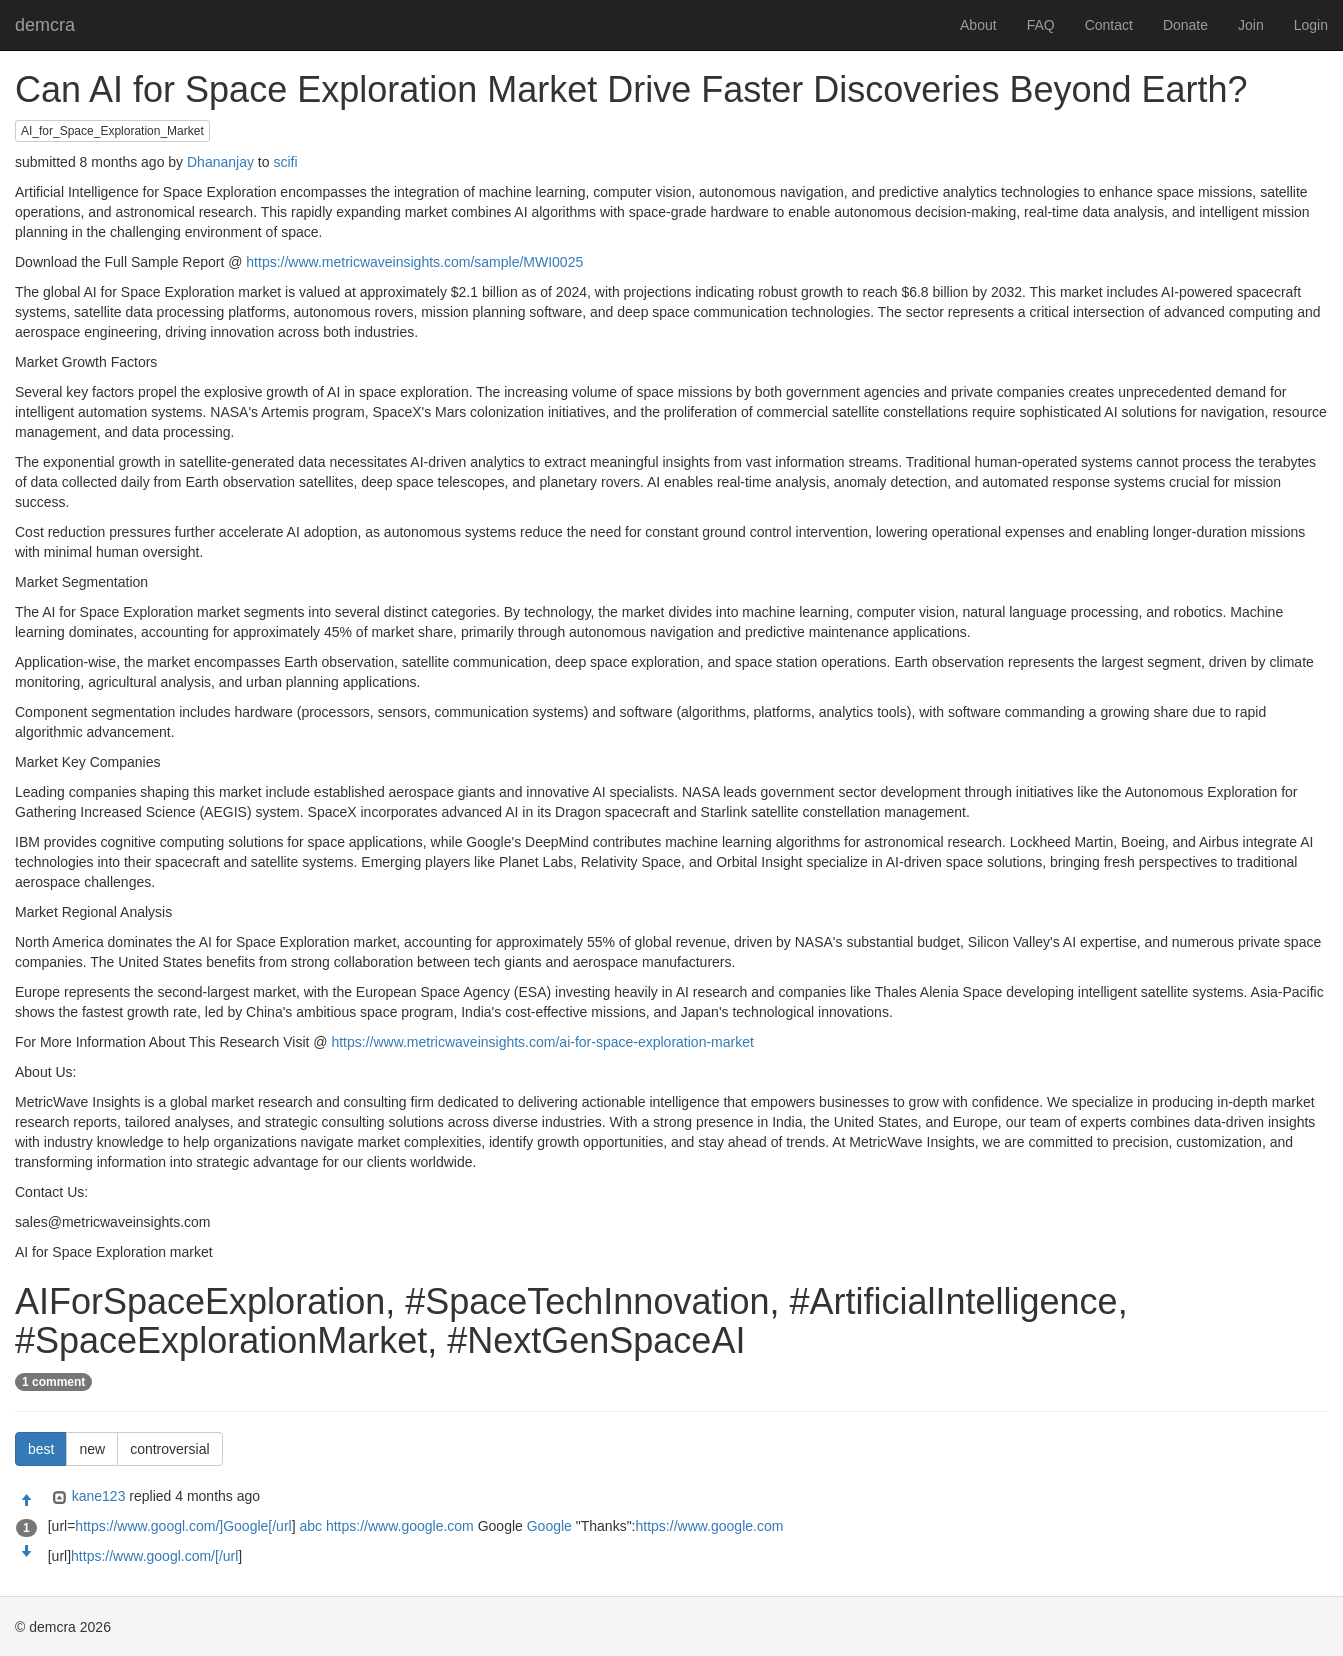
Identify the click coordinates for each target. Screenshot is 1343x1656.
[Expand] (57, 1498)
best (41, 1449)
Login (1311, 25)
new (92, 1449)
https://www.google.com (400, 1526)
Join (1251, 25)
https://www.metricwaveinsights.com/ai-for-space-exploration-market (542, 1042)
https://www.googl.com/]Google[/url (183, 1526)
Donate (1185, 25)
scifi (285, 162)
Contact (1109, 25)
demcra (45, 25)
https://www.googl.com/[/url (154, 1556)
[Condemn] (26, 1552)
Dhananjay (220, 162)
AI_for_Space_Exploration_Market (112, 131)
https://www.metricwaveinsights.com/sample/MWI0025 (414, 262)
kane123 (99, 1496)
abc (310, 1526)
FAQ (1041, 25)
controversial (169, 1449)
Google (549, 1526)
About (978, 25)
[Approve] (26, 1501)
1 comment (53, 1382)
